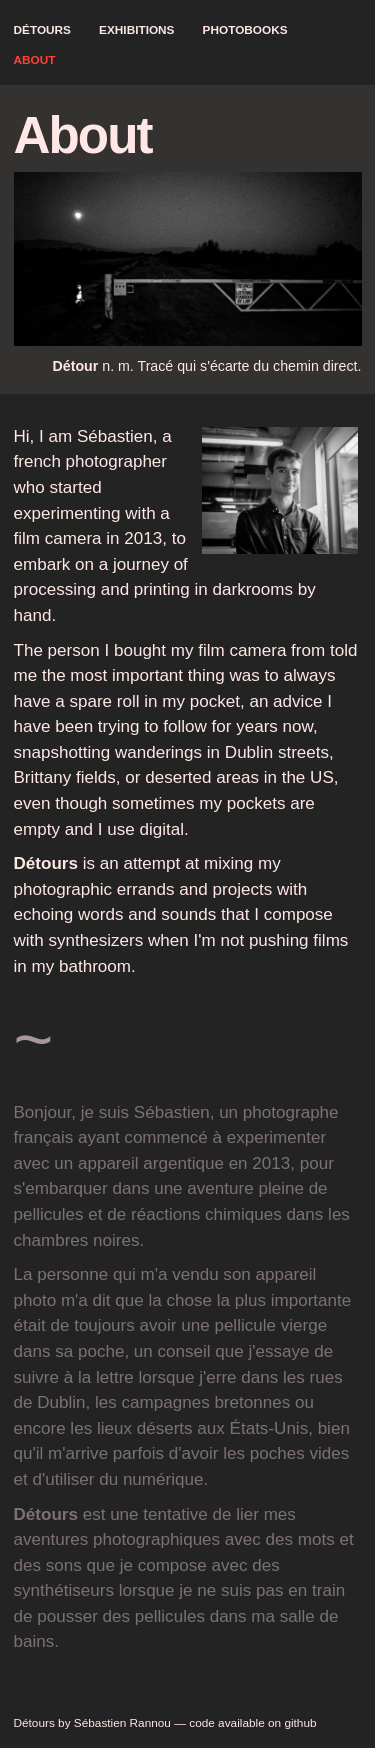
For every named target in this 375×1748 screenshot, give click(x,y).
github (300, 1723)
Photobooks (245, 30)
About (35, 60)
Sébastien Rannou (122, 1723)
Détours (42, 30)
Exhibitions (136, 30)
